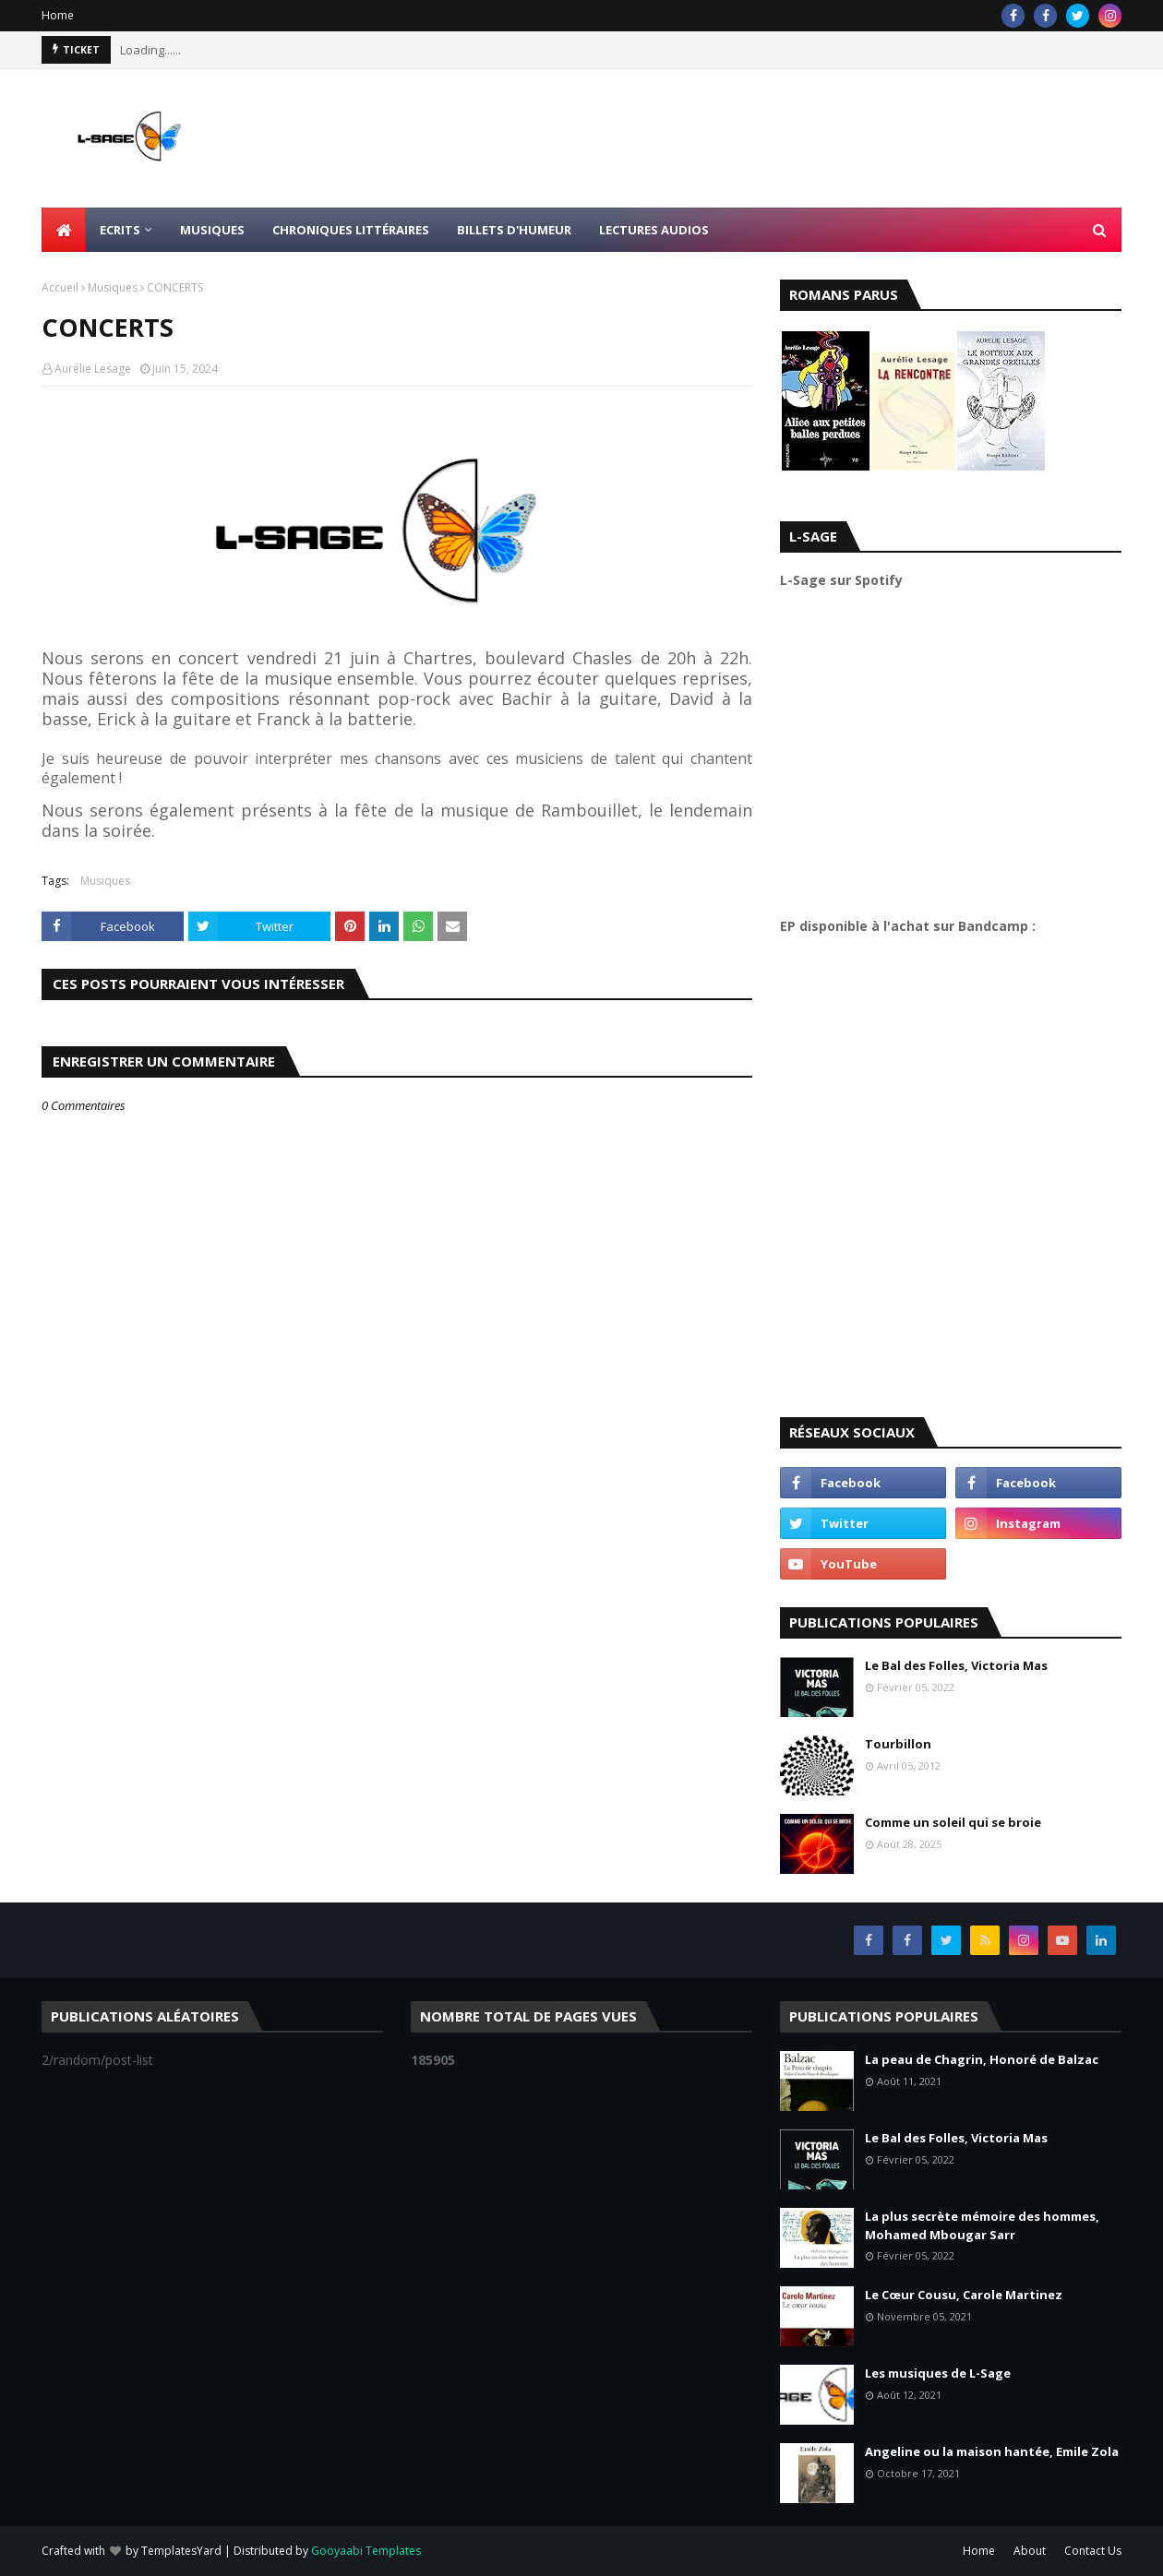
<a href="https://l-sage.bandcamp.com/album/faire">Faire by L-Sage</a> (941, 1169)
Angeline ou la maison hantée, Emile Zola (992, 2451)
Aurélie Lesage (92, 368)
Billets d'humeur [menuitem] (514, 229)
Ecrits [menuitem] (120, 229)
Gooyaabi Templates (366, 2550)
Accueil (60, 287)
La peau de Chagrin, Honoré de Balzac (981, 2059)
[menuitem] (64, 230)
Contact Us (1092, 2550)
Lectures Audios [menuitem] (654, 229)
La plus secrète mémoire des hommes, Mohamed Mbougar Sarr (982, 2225)
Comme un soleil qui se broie (953, 1822)
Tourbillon (898, 1743)
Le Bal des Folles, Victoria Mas (956, 1665)
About (1029, 2550)
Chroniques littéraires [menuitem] (350, 229)
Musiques (113, 287)
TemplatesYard (181, 2550)
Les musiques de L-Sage (938, 2373)
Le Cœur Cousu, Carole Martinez (963, 2294)
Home (58, 15)
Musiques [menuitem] (212, 229)
